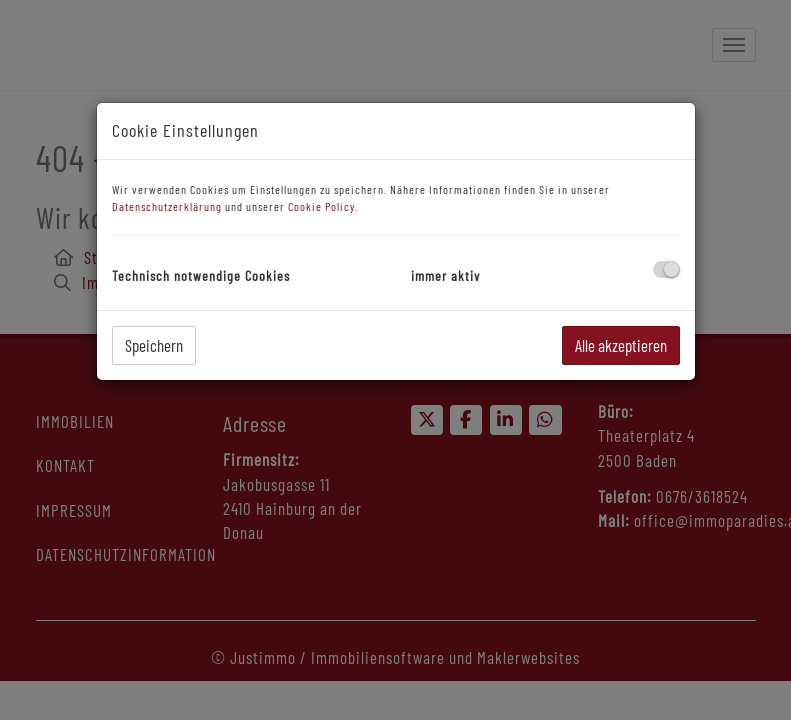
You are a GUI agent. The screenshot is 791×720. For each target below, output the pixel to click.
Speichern (154, 345)
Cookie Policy (321, 206)
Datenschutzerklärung (167, 206)
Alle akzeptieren (621, 345)
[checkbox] (666, 269)
